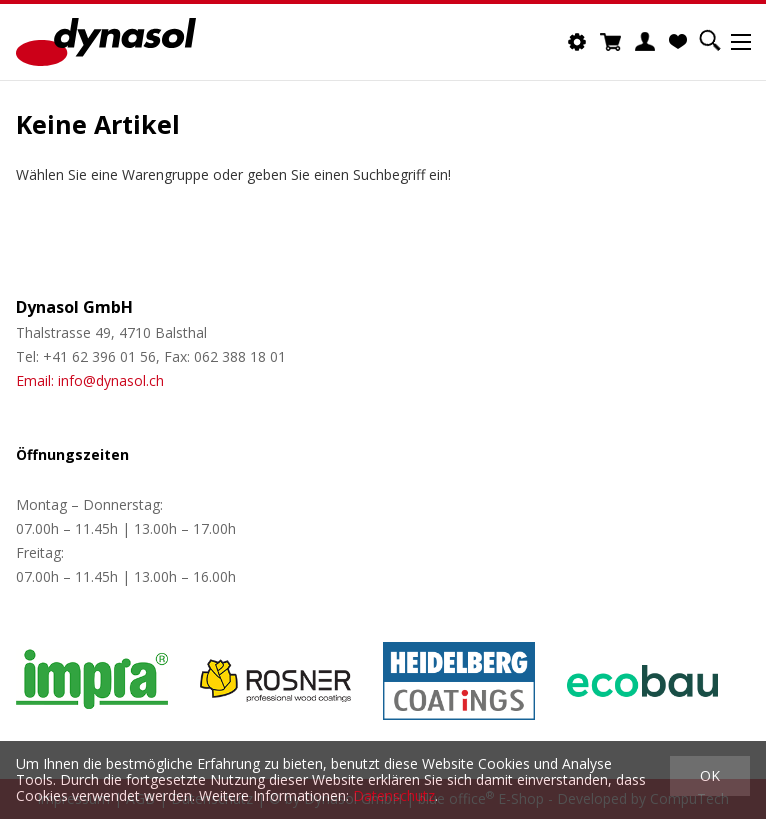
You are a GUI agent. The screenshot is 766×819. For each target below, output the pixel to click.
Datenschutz (394, 795)
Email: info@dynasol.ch (90, 380)
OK (710, 775)
